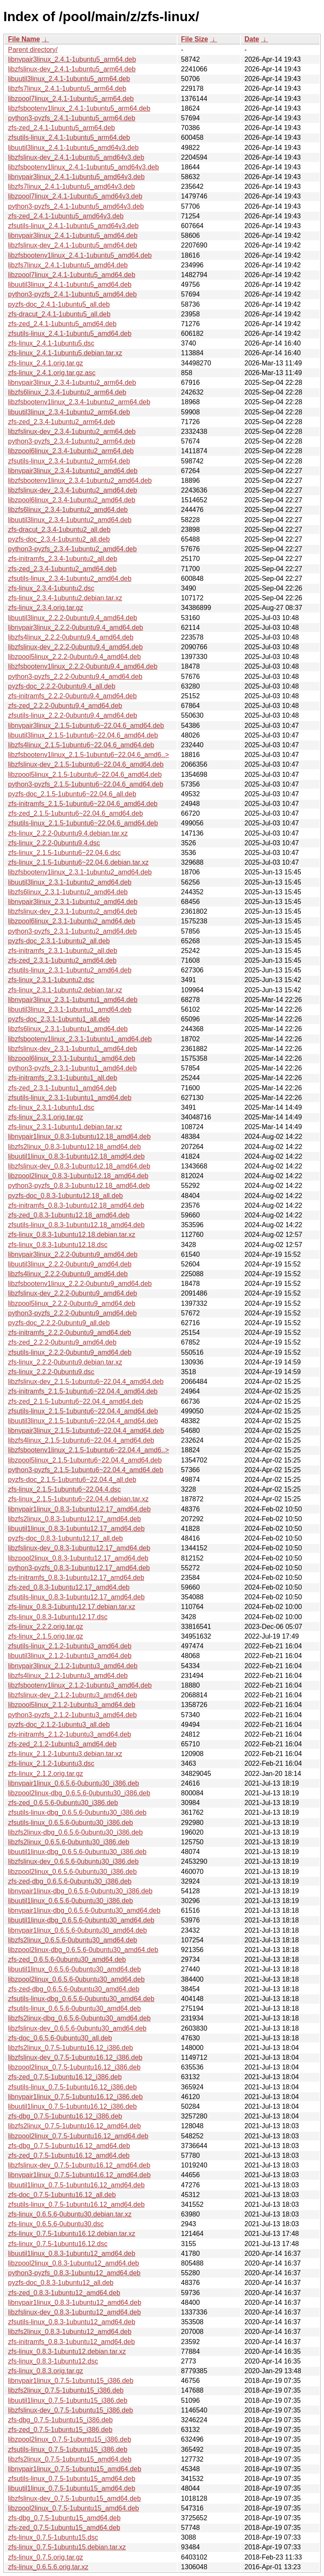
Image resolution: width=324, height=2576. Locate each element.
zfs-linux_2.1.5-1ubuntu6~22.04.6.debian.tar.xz (78, 862)
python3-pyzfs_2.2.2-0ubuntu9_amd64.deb (72, 1313)
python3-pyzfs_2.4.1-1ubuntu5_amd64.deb (72, 294)
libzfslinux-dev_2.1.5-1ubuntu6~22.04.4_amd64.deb (86, 1381)
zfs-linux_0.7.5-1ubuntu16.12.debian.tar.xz (71, 2233)
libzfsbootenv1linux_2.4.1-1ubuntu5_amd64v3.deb (83, 167)
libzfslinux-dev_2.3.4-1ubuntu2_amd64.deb (72, 490)
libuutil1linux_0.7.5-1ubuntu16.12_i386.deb (72, 2106)
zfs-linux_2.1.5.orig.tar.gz (45, 1636)
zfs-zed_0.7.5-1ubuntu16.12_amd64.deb (69, 2155)
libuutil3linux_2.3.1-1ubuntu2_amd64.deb (70, 882)
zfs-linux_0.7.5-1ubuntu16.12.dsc (58, 2243)
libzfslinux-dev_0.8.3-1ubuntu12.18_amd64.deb (79, 1166)
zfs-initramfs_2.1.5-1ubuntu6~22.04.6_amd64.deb (82, 803)
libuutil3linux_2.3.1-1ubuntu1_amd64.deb (70, 1009)
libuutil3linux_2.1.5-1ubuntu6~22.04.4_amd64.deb (83, 1420)
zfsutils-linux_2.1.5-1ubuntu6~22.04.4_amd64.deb (83, 1411)
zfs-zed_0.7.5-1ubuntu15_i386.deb (60, 2429)
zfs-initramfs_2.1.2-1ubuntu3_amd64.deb (69, 1734)
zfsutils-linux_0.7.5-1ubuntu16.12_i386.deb (72, 2087)
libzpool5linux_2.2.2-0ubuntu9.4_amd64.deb (74, 656)
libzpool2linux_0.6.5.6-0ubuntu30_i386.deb (72, 1871)
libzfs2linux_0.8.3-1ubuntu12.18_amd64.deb (74, 1146)
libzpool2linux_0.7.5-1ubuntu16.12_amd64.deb (78, 2136)
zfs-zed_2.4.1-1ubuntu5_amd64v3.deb (66, 216)
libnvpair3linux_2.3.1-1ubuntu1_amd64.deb (73, 999)
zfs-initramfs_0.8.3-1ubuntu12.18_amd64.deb (76, 1205)
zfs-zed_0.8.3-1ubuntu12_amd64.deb (64, 2292)
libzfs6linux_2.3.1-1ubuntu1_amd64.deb (68, 1028)
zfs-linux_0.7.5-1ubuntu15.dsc (53, 2537)
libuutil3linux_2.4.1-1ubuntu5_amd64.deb (70, 284)
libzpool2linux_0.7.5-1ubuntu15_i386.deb (69, 2439)
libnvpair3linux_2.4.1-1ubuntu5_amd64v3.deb (76, 176)
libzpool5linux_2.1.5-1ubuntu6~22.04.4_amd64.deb (85, 1460)
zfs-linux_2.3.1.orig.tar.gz (45, 1117)
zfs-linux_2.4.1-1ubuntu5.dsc (51, 343)
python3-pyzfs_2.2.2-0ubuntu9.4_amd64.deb (75, 676)
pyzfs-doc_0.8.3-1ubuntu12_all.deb (60, 2282)
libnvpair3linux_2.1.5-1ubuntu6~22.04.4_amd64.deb (86, 1430)
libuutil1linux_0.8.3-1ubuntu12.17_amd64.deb (76, 1528)
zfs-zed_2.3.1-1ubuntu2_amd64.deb (62, 960)
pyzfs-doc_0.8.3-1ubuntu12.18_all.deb (65, 1195)
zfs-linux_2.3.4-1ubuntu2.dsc (51, 588)
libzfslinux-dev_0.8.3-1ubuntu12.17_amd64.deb (79, 1548)
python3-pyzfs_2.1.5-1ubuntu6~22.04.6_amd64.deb (85, 784)
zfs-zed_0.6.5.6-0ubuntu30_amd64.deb (67, 1959)
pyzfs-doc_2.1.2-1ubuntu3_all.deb (59, 1724)
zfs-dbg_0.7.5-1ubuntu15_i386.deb (60, 2420)
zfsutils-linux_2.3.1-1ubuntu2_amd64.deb (70, 970)
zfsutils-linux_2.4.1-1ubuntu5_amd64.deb (70, 333)
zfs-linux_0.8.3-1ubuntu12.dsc (53, 2361)
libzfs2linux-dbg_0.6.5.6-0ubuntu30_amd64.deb (79, 2018)
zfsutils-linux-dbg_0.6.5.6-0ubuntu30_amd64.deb (81, 1998)
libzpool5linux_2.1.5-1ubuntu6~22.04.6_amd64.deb (85, 774)
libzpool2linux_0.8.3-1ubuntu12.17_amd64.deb (78, 1558)
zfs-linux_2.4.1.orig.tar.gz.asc (51, 372)
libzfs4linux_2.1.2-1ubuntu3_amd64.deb (68, 1675)
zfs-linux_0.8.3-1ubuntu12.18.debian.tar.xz (71, 1234)
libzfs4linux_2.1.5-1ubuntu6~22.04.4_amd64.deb (81, 1440)
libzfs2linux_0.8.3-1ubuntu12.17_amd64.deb (74, 1518)
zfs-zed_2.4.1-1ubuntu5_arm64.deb (61, 127)
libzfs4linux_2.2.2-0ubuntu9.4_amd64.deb (70, 637)
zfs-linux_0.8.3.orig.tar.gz (45, 2370)
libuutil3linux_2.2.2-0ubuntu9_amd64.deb (70, 1264)
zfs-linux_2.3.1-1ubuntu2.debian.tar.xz (65, 990)
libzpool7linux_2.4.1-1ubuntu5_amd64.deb (71, 274)
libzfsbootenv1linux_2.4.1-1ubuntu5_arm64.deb (79, 108)
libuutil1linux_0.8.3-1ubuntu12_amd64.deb (71, 2253)
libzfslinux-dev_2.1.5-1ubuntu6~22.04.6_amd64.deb (86, 764)
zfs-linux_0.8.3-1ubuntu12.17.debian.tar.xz (71, 1606)
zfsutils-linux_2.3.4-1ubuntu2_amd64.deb (70, 578)
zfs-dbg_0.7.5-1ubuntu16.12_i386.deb (65, 2116)
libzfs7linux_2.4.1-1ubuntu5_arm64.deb (67, 88)
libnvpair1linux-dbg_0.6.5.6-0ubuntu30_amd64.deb (84, 1910)
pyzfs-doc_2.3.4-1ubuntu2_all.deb (59, 539)
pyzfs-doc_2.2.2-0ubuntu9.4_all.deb (61, 686)
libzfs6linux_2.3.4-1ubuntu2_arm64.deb (67, 392)
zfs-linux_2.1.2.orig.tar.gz (45, 1773)
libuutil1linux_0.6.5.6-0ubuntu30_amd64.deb (74, 1969)
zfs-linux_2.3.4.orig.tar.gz (45, 607)
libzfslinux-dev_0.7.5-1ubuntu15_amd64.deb (74, 2498)
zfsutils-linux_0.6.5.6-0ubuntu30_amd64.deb (74, 2008)
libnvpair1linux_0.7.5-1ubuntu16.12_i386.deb (75, 2096)
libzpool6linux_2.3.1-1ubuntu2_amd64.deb (71, 921)
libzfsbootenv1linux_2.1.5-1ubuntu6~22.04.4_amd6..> (88, 1450)
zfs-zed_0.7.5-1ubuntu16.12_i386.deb (65, 2076)
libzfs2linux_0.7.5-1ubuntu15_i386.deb (66, 2390)
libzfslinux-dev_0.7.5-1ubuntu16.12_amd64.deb (79, 2165)
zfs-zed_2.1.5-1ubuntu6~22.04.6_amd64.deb (75, 813)
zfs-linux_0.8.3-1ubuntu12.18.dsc (58, 1244)
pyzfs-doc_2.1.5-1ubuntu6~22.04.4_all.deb (72, 1479)
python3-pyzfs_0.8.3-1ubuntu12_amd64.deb (74, 2272)
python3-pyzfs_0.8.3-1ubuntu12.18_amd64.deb (79, 1185)
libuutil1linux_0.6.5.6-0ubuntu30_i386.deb (70, 1900)
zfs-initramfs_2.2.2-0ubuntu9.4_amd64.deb (72, 696)
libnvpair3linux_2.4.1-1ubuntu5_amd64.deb (73, 235)
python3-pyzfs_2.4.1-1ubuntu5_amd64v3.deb (76, 206)
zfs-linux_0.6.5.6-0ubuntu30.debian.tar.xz (70, 2214)
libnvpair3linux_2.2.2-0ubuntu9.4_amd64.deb (75, 627)
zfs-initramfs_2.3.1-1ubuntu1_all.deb (62, 1077)
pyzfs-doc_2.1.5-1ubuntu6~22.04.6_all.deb (72, 794)
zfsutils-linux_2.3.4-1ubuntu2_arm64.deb (69, 461)
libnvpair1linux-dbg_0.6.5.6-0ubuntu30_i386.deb (80, 1891)
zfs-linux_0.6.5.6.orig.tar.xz (48, 2567)
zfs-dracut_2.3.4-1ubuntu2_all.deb (59, 529)
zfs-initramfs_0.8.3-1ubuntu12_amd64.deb (71, 2341)
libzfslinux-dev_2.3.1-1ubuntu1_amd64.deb (72, 1048)
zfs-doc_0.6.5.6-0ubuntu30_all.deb (60, 2038)
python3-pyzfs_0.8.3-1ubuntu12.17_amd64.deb (79, 1567)
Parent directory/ (32, 49)
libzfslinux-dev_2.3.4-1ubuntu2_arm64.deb (71, 431)
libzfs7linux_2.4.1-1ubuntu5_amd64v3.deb (71, 186)
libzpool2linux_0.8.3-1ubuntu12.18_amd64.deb (78, 1175)
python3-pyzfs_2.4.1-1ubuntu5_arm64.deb (71, 118)
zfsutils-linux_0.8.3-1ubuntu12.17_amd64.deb (76, 1597)
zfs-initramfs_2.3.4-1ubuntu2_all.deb (62, 558)
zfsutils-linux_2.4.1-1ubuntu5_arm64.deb (69, 137)
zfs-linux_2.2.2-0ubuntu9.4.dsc (54, 843)
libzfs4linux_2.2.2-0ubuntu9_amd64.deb (68, 1273)
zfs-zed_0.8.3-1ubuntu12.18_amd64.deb (69, 1215)
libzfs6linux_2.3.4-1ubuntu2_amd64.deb (68, 509)
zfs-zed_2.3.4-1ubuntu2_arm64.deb (61, 421)
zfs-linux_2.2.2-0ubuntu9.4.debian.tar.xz (68, 833)
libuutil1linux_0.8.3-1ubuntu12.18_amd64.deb (76, 1156)
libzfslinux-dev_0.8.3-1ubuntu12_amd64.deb (74, 2312)
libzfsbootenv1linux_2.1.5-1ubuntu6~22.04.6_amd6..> (88, 754)
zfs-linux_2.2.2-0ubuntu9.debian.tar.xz (65, 1362)
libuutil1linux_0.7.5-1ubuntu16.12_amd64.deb (76, 2185)
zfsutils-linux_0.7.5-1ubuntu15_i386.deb (67, 2449)
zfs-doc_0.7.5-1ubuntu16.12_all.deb (62, 2194)
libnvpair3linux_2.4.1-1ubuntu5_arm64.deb (72, 59)
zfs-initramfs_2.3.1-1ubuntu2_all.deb (62, 950)
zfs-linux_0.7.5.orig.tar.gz (45, 2557)
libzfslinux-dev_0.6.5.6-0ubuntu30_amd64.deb (77, 2028)
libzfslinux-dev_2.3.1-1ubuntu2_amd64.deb (72, 911)
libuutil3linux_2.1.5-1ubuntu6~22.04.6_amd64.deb (83, 735)
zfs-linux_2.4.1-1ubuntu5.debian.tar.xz (65, 353)
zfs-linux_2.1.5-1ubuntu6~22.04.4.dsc (64, 1489)
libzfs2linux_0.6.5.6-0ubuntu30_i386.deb (68, 1842)
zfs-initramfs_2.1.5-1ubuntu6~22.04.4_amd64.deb (82, 1391)
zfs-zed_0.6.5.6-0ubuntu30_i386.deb (63, 1802)
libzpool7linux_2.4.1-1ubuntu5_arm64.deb (71, 98)
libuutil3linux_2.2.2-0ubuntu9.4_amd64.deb (72, 617)
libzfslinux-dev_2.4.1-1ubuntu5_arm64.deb (71, 69)
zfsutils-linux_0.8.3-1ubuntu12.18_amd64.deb (76, 1224)
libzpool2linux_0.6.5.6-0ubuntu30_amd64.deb (76, 1979)
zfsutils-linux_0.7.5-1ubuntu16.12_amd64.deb (76, 2204)
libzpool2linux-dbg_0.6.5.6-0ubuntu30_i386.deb (79, 1793)
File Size (194, 39)
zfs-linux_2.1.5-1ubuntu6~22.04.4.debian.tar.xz (78, 1499)
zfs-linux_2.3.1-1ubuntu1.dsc (51, 1107)
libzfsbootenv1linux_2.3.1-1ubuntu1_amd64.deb (80, 1039)
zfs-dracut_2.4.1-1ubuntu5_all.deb (59, 314)
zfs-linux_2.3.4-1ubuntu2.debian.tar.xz (65, 598)
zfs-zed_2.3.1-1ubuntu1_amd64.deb (62, 1088)
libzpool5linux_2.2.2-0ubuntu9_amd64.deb (71, 1303)
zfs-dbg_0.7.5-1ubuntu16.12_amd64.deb (69, 2145)
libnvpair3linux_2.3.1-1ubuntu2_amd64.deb (73, 901)
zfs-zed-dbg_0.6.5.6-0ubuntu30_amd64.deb (73, 1989)
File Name (24, 39)
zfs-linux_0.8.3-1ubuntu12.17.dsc (58, 1616)
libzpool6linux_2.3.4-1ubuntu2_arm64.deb (71, 451)
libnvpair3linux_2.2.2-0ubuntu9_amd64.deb (73, 1254)
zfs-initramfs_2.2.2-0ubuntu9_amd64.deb (69, 1332)
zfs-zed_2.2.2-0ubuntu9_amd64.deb (62, 1342)
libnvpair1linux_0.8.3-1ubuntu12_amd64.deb (74, 2302)
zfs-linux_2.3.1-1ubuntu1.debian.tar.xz (65, 1126)
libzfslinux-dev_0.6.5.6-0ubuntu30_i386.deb (73, 1861)
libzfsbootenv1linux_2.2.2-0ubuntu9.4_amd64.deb (82, 666)
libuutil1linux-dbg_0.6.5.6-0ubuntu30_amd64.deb (81, 1920)
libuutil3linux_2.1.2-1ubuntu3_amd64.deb (70, 1655)
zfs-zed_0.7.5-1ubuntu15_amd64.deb (64, 2527)
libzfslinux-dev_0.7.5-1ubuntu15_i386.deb (70, 2410)
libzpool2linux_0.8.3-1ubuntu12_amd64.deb (73, 2263)
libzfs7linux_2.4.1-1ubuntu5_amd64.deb (68, 265)
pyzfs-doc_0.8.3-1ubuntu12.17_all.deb (65, 1538)
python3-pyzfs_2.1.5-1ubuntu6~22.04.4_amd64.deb (85, 1469)
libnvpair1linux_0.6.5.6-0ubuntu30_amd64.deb (77, 1930)
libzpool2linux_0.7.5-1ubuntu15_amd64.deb (73, 2508)
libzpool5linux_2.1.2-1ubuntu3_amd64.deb (71, 1704)
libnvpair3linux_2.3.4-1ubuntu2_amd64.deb (73, 470)
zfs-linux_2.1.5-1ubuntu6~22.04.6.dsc (64, 852)
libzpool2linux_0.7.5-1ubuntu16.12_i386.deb (74, 2067)
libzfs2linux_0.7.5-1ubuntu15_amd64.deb (70, 2459)
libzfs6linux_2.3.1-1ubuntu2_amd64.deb (68, 892)
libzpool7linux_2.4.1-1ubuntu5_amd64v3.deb (75, 196)
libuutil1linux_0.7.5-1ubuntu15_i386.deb (67, 2400)
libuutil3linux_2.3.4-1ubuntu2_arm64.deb (69, 412)
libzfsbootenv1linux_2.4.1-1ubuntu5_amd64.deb (80, 255)
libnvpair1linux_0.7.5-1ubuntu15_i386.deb (70, 2380)
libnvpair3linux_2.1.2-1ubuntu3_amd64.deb (73, 1665)
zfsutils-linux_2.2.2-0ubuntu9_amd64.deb (70, 1352)
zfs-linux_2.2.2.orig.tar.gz (45, 1626)
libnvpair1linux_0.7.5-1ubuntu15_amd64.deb (74, 2469)
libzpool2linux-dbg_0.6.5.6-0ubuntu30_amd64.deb (83, 1949)
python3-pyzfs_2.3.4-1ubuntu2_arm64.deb (71, 441)
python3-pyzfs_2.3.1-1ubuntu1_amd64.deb (72, 1068)
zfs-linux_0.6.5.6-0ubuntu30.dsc (56, 2223)
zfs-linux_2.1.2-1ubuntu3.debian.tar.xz (65, 1753)
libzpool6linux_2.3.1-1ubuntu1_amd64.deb (71, 1058)
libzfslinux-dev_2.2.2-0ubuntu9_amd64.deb (72, 1293)
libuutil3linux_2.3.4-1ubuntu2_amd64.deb (70, 519)
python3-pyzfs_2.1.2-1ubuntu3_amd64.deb (72, 1714)
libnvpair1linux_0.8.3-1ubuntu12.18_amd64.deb (79, 1136)
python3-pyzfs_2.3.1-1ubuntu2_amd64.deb (72, 931)
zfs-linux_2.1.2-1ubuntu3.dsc (51, 1763)
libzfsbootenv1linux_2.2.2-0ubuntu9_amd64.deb (80, 1283)
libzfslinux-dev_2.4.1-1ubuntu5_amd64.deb (72, 245)
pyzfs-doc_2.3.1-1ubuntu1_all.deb (59, 1019)
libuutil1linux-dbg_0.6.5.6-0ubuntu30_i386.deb (77, 1851)
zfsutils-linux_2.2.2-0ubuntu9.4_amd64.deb (72, 715)
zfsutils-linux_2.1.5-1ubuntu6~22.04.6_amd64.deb (83, 823)
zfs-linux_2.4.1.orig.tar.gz (45, 363)
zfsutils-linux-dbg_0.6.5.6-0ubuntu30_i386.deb (77, 1812)
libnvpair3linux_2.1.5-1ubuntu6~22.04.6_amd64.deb (86, 725)
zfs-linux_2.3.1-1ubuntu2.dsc (51, 979)
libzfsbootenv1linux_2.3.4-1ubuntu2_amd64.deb (80, 480)
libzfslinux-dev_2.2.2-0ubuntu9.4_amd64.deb (75, 647)
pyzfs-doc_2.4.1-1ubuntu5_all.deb (59, 304)
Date (251, 39)
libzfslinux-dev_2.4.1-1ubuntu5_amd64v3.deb (76, 157)
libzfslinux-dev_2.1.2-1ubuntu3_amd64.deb (72, 1695)
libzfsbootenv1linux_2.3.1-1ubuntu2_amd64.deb (80, 872)
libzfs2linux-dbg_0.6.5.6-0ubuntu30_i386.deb (75, 1832)
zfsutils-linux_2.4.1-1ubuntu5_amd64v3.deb (73, 225)
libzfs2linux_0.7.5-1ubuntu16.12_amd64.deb (74, 2125)
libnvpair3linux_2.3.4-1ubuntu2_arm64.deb (72, 382)
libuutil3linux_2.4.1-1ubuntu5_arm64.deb (69, 78)
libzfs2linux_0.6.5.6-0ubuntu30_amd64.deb (72, 1940)
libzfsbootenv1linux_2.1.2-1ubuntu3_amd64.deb (80, 1685)
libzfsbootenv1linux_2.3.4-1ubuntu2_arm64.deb (79, 402)
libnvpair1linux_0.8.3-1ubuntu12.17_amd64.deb (79, 1509)
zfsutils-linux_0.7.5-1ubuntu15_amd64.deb (71, 2478)
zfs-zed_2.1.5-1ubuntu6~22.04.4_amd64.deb (75, 1401)
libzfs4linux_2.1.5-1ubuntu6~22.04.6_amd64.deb (81, 745)
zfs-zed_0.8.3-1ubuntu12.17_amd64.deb (69, 1587)
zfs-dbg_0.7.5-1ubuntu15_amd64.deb (64, 2518)
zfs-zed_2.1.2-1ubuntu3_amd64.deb (62, 1744)
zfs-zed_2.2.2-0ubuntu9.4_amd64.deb (65, 705)
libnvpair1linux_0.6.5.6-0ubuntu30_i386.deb (73, 1783)
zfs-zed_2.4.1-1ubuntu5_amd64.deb (62, 323)
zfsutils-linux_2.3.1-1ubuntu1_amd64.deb (70, 1097)
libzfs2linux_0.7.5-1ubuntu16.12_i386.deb (70, 2047)
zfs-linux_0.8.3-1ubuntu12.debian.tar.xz (67, 2351)
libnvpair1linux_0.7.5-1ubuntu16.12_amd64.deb (79, 2174)
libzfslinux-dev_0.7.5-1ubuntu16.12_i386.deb (75, 2057)
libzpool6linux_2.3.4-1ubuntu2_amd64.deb (71, 500)
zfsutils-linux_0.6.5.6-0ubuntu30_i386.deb (70, 1822)
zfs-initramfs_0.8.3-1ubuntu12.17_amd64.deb (76, 1577)
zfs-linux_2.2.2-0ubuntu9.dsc (51, 1371)
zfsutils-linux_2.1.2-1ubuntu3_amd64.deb (70, 1646)
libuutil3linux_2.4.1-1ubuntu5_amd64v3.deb (73, 147)
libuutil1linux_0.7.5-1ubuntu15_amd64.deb (71, 2488)
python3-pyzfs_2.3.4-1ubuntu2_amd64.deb (72, 549)
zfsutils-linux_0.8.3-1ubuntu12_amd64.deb (71, 2321)
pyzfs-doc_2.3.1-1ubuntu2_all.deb (59, 941)
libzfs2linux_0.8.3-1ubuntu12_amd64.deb (70, 2331)
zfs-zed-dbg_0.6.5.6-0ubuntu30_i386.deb (70, 1881)
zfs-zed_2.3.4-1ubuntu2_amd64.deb (62, 568)
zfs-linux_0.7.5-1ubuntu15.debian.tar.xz (67, 2547)
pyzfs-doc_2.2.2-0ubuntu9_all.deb (59, 1322)
